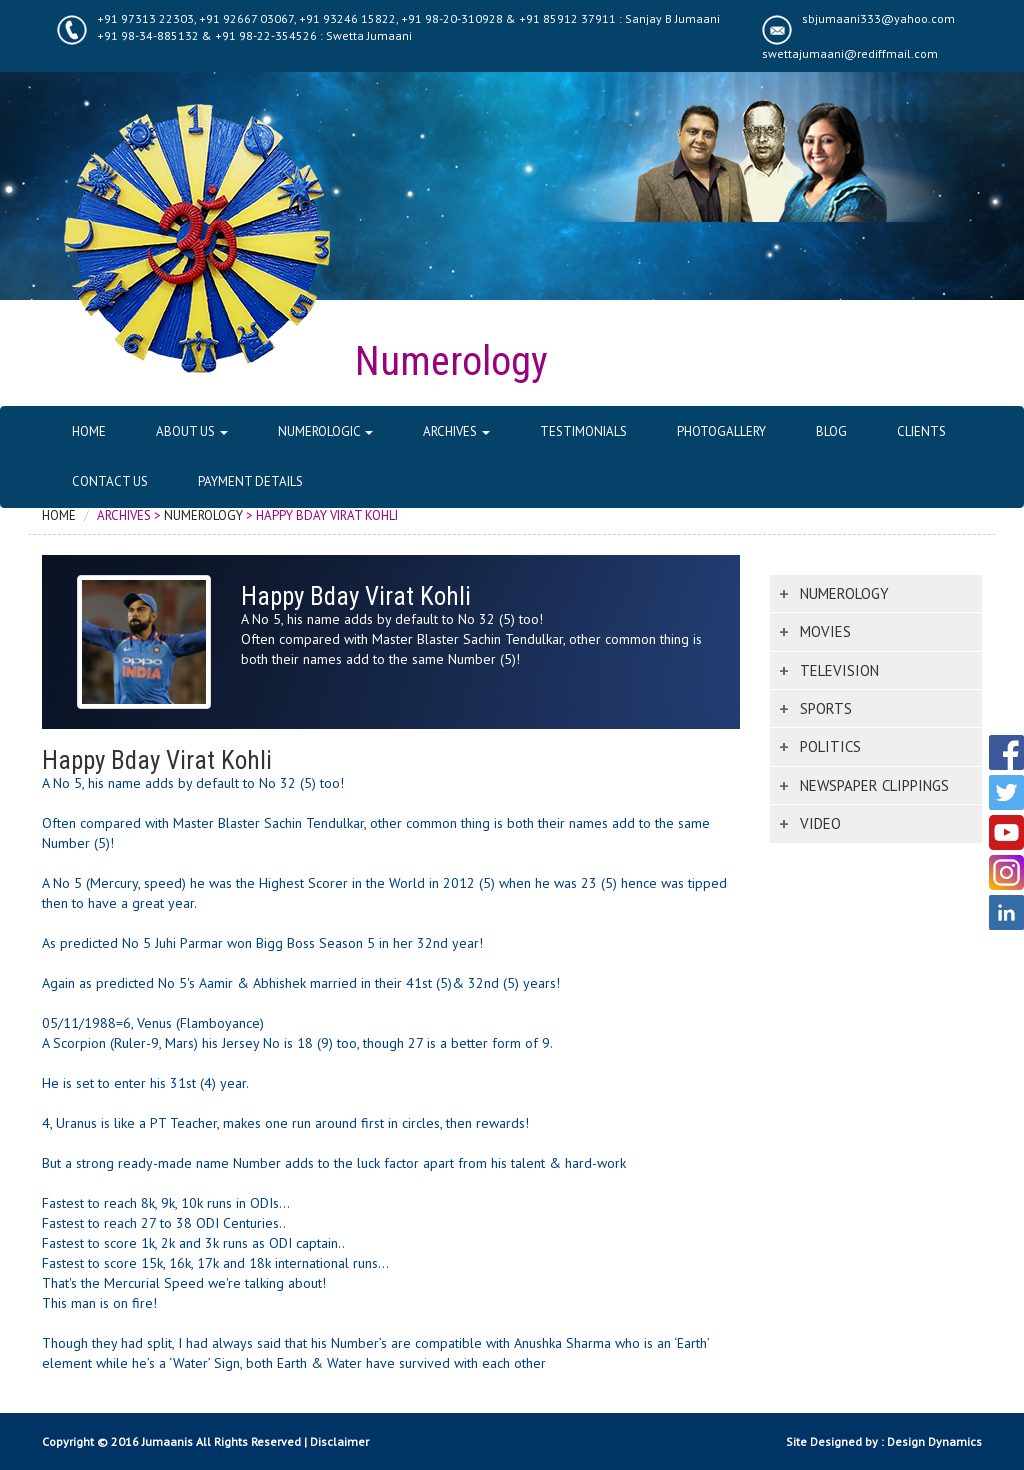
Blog (831, 431)
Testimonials (583, 431)
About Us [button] (192, 431)
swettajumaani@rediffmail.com (850, 53)
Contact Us (110, 481)
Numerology (203, 515)
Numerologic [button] (325, 431)
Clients (921, 431)
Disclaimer (339, 1441)
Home (89, 431)
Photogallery (721, 431)
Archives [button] (456, 431)
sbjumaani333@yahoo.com (878, 18)
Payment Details (250, 481)
